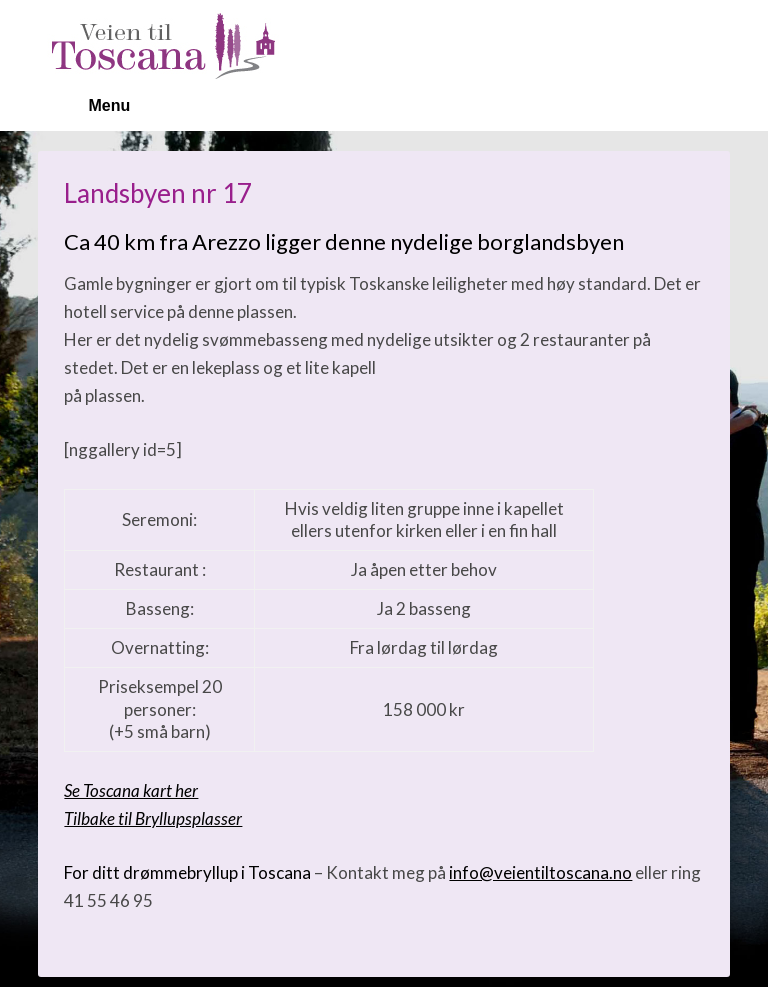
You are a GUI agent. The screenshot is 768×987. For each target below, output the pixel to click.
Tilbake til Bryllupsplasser (153, 818)
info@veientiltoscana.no (540, 872)
